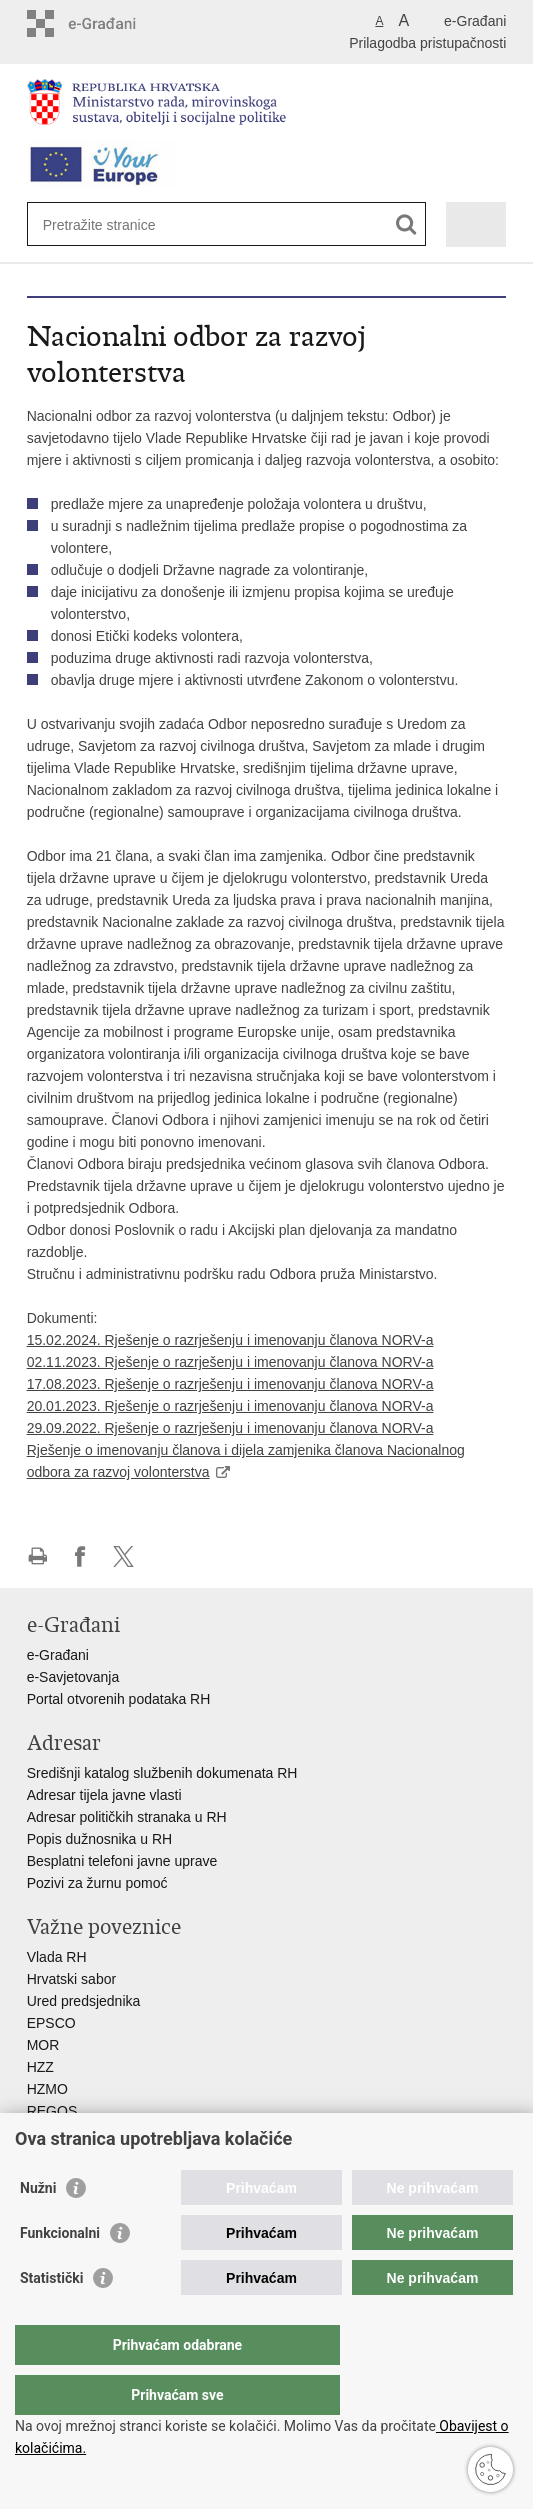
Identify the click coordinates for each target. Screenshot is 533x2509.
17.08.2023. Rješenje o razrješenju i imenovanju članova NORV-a (230, 1384)
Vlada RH (57, 1957)
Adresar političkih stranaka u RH (127, 1817)
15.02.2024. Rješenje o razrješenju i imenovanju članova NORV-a (230, 1340)
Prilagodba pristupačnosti (427, 43)
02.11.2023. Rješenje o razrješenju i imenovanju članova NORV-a (230, 1362)
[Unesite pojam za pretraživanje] (115, 224)
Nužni (38, 2228)
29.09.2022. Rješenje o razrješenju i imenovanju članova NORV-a (230, 1428)
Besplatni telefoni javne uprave (122, 1861)
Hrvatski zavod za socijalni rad (121, 2133)
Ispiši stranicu (37, 1556)
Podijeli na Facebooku (80, 1556)
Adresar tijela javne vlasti (104, 1795)
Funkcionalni (60, 2273)
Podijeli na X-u (123, 1556)
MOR (43, 2045)
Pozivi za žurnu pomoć (97, 1883)
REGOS (52, 2111)
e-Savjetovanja (73, 1677)
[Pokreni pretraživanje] (406, 224)
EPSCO (51, 2023)
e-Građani (475, 21)
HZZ (40, 2067)
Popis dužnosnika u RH (100, 1839)
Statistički (51, 2318)
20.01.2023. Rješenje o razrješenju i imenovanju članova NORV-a (230, 1406)
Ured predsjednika (84, 2001)
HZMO (47, 2089)
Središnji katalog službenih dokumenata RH (162, 1773)
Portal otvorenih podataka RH (121, 1699)
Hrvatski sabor (71, 1979)
